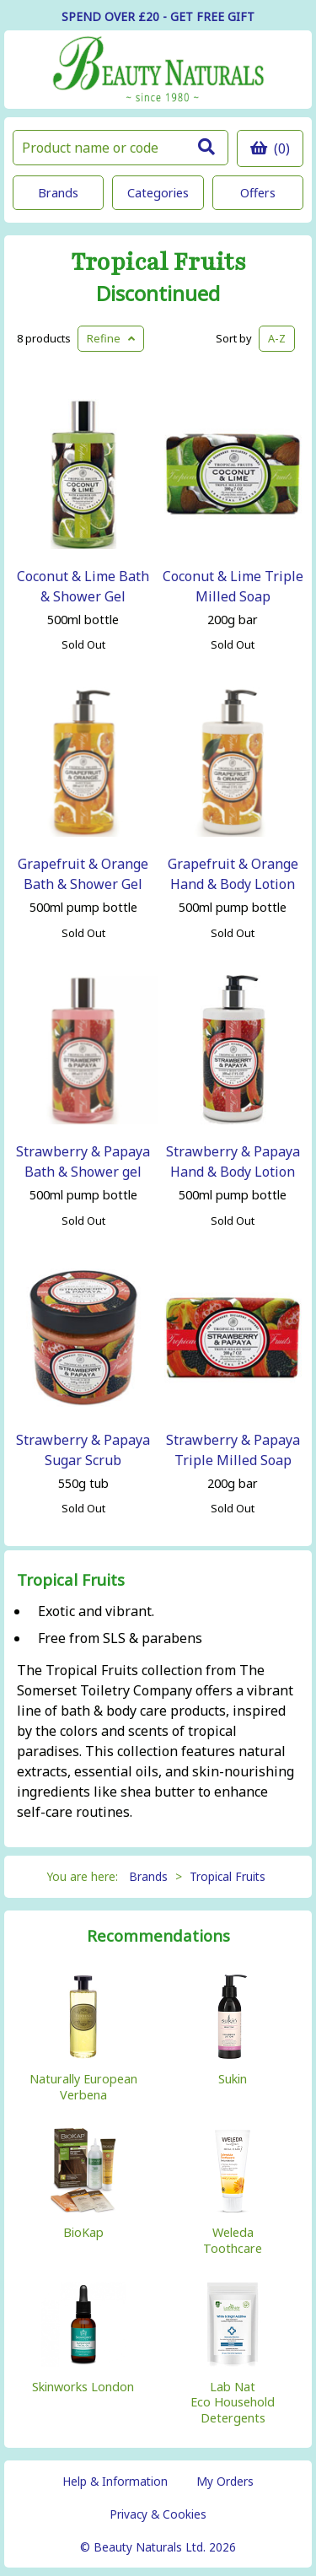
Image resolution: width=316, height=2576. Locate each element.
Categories (158, 193)
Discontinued (158, 293)
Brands (58, 193)
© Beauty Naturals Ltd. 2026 (158, 2547)
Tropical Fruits (158, 263)
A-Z (277, 338)
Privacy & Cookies (158, 2514)
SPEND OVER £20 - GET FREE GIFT (158, 16)
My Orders (225, 2481)
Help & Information (115, 2481)
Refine (111, 338)
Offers (258, 193)
